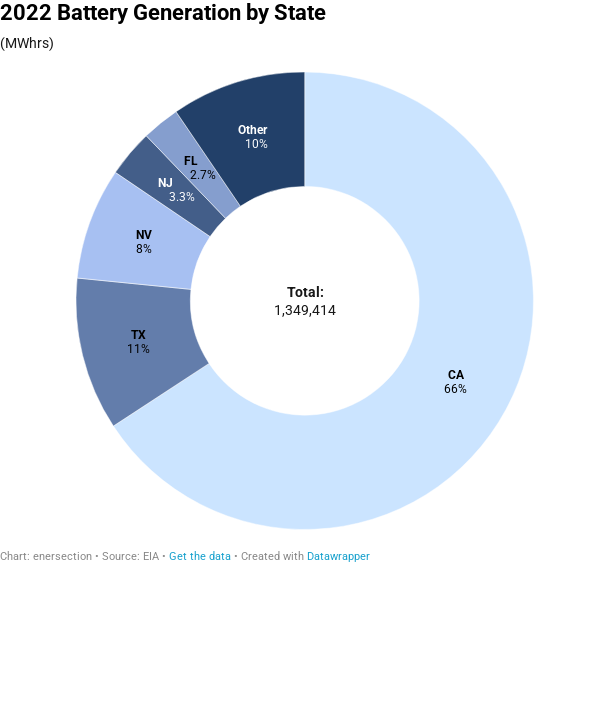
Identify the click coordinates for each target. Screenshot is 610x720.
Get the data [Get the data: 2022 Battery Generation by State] (200, 556)
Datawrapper (338, 556)
